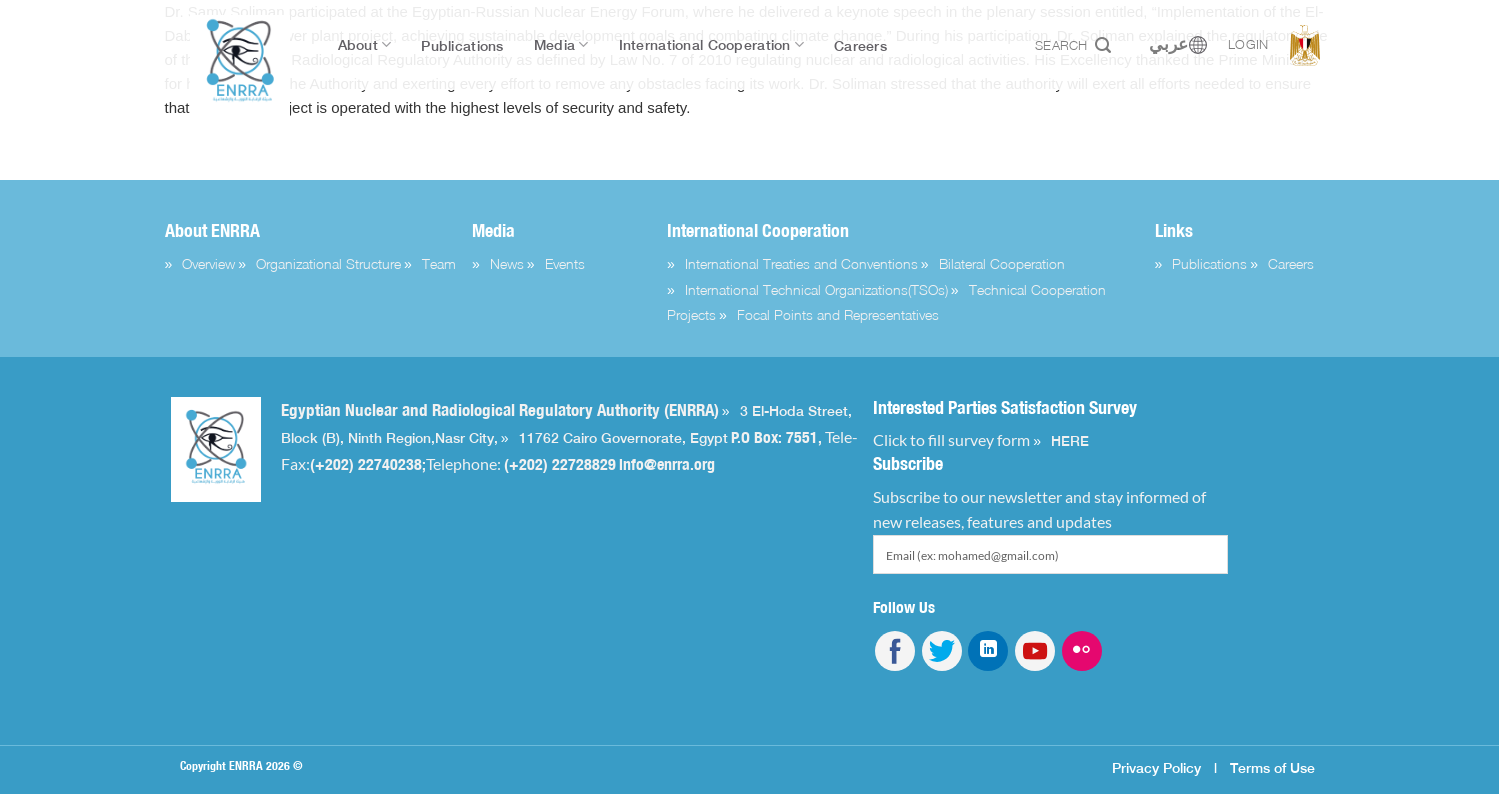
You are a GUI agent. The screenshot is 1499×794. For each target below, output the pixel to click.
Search (1073, 45)
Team (439, 263)
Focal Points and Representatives (838, 314)
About (365, 44)
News (507, 263)
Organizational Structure (328, 263)
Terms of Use (1272, 767)
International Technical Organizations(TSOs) (816, 289)
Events (565, 263)
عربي (1168, 45)
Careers (860, 46)
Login (1248, 44)
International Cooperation (711, 44)
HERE (1070, 441)
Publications (462, 46)
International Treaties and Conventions (801, 263)
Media (561, 44)
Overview (208, 263)
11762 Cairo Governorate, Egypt (623, 438)
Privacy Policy (1156, 767)
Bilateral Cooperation (1002, 263)
